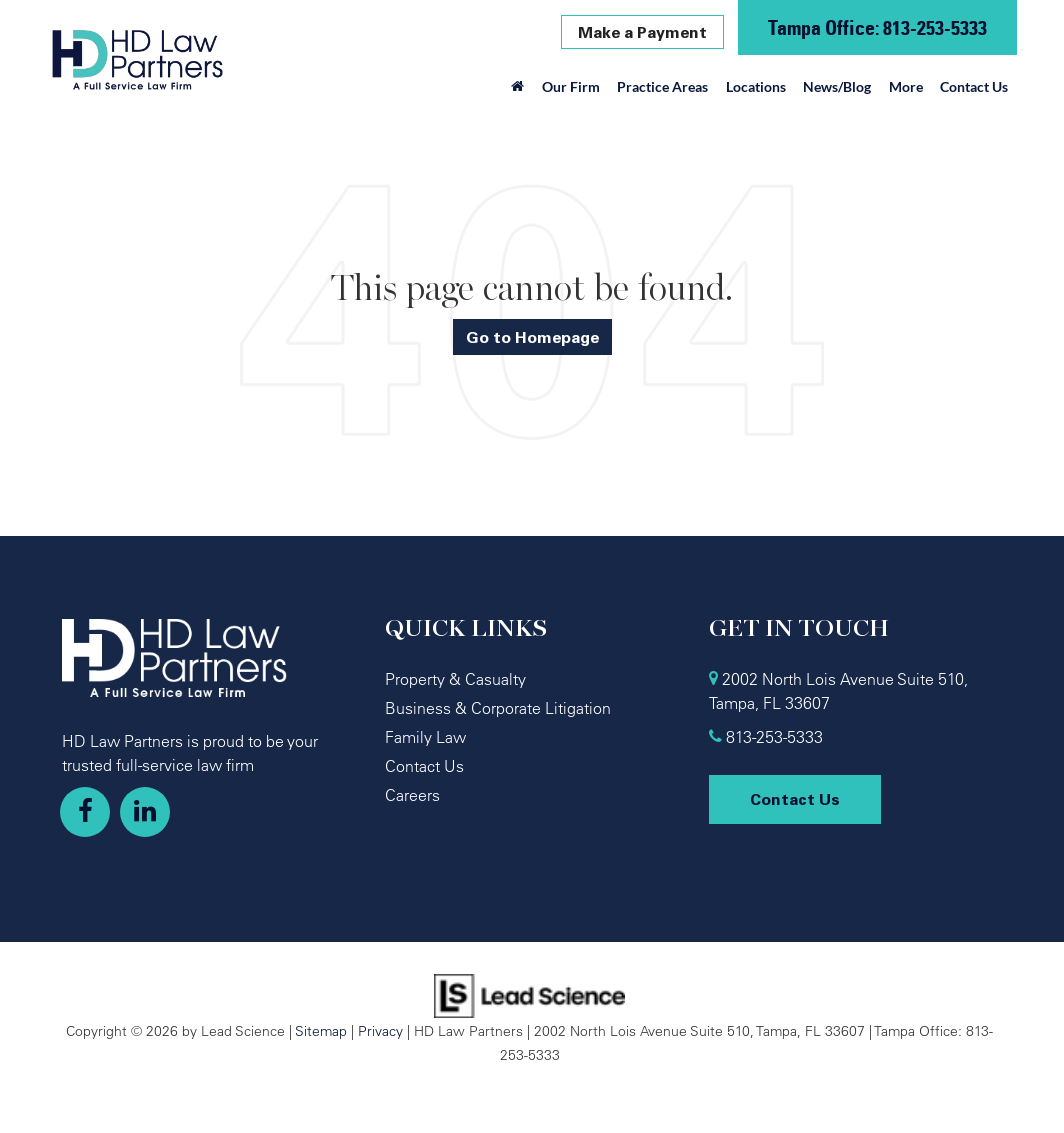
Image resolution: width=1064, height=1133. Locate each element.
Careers (412, 795)
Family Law (425, 737)
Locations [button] (756, 86)
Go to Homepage (532, 337)
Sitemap (321, 1030)
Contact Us (974, 86)
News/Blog (837, 86)
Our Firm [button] (571, 86)
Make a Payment (642, 32)
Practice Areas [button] (662, 86)
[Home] (518, 92)
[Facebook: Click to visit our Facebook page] (85, 812)
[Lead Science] (529, 994)
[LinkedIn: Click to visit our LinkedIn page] (145, 812)
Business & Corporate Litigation (498, 708)
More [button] (906, 86)
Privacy (380, 1030)
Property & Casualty (455, 679)
